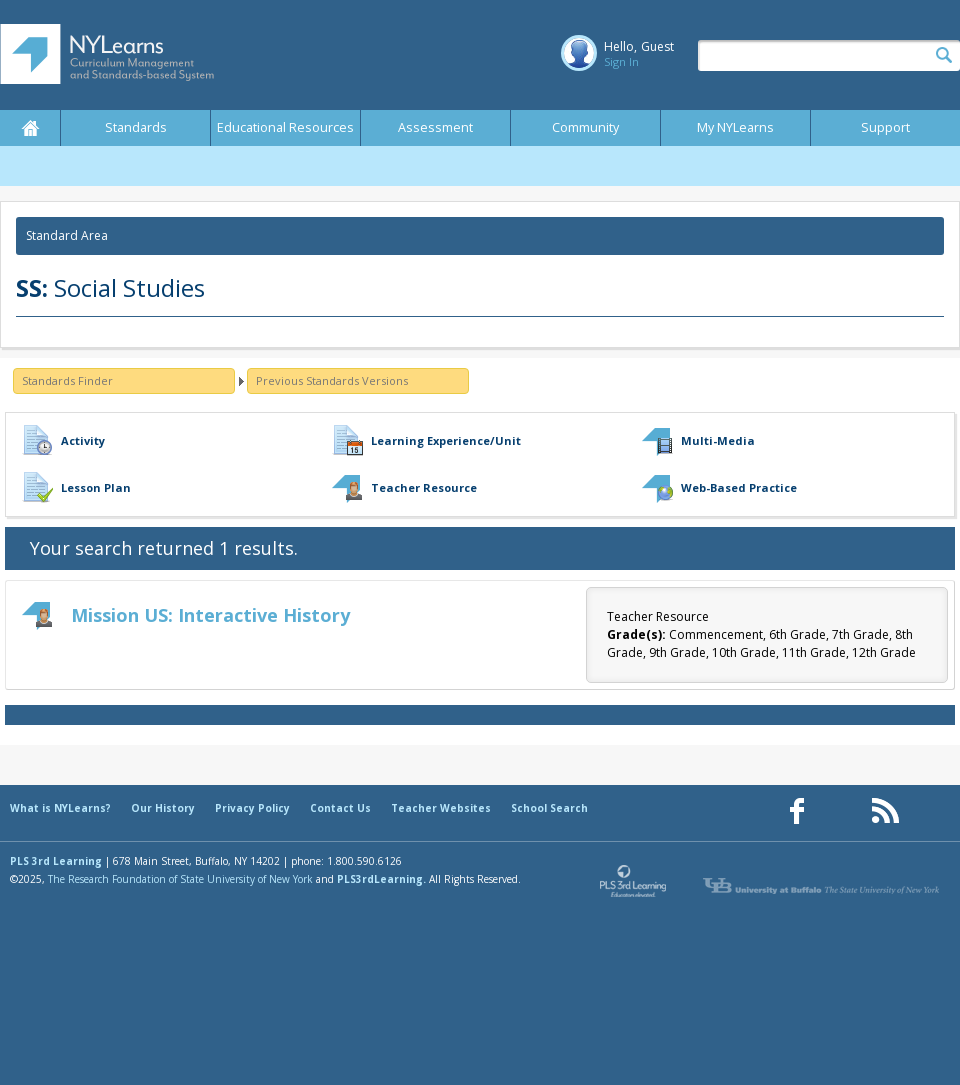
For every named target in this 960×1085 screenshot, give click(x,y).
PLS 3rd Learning (56, 861)
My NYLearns (735, 127)
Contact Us (340, 808)
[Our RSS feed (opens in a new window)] (885, 811)
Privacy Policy (252, 808)
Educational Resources (285, 127)
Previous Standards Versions (332, 380)
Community (585, 127)
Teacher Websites (441, 808)
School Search (549, 808)
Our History (163, 808)
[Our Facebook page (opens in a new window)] (797, 811)
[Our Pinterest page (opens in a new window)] (841, 811)
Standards (136, 127)
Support (885, 127)
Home (30, 128)
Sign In (621, 61)
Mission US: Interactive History (210, 615)
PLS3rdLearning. (381, 879)
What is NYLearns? (60, 808)
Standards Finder (67, 380)
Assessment (435, 127)
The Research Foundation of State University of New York (180, 879)
